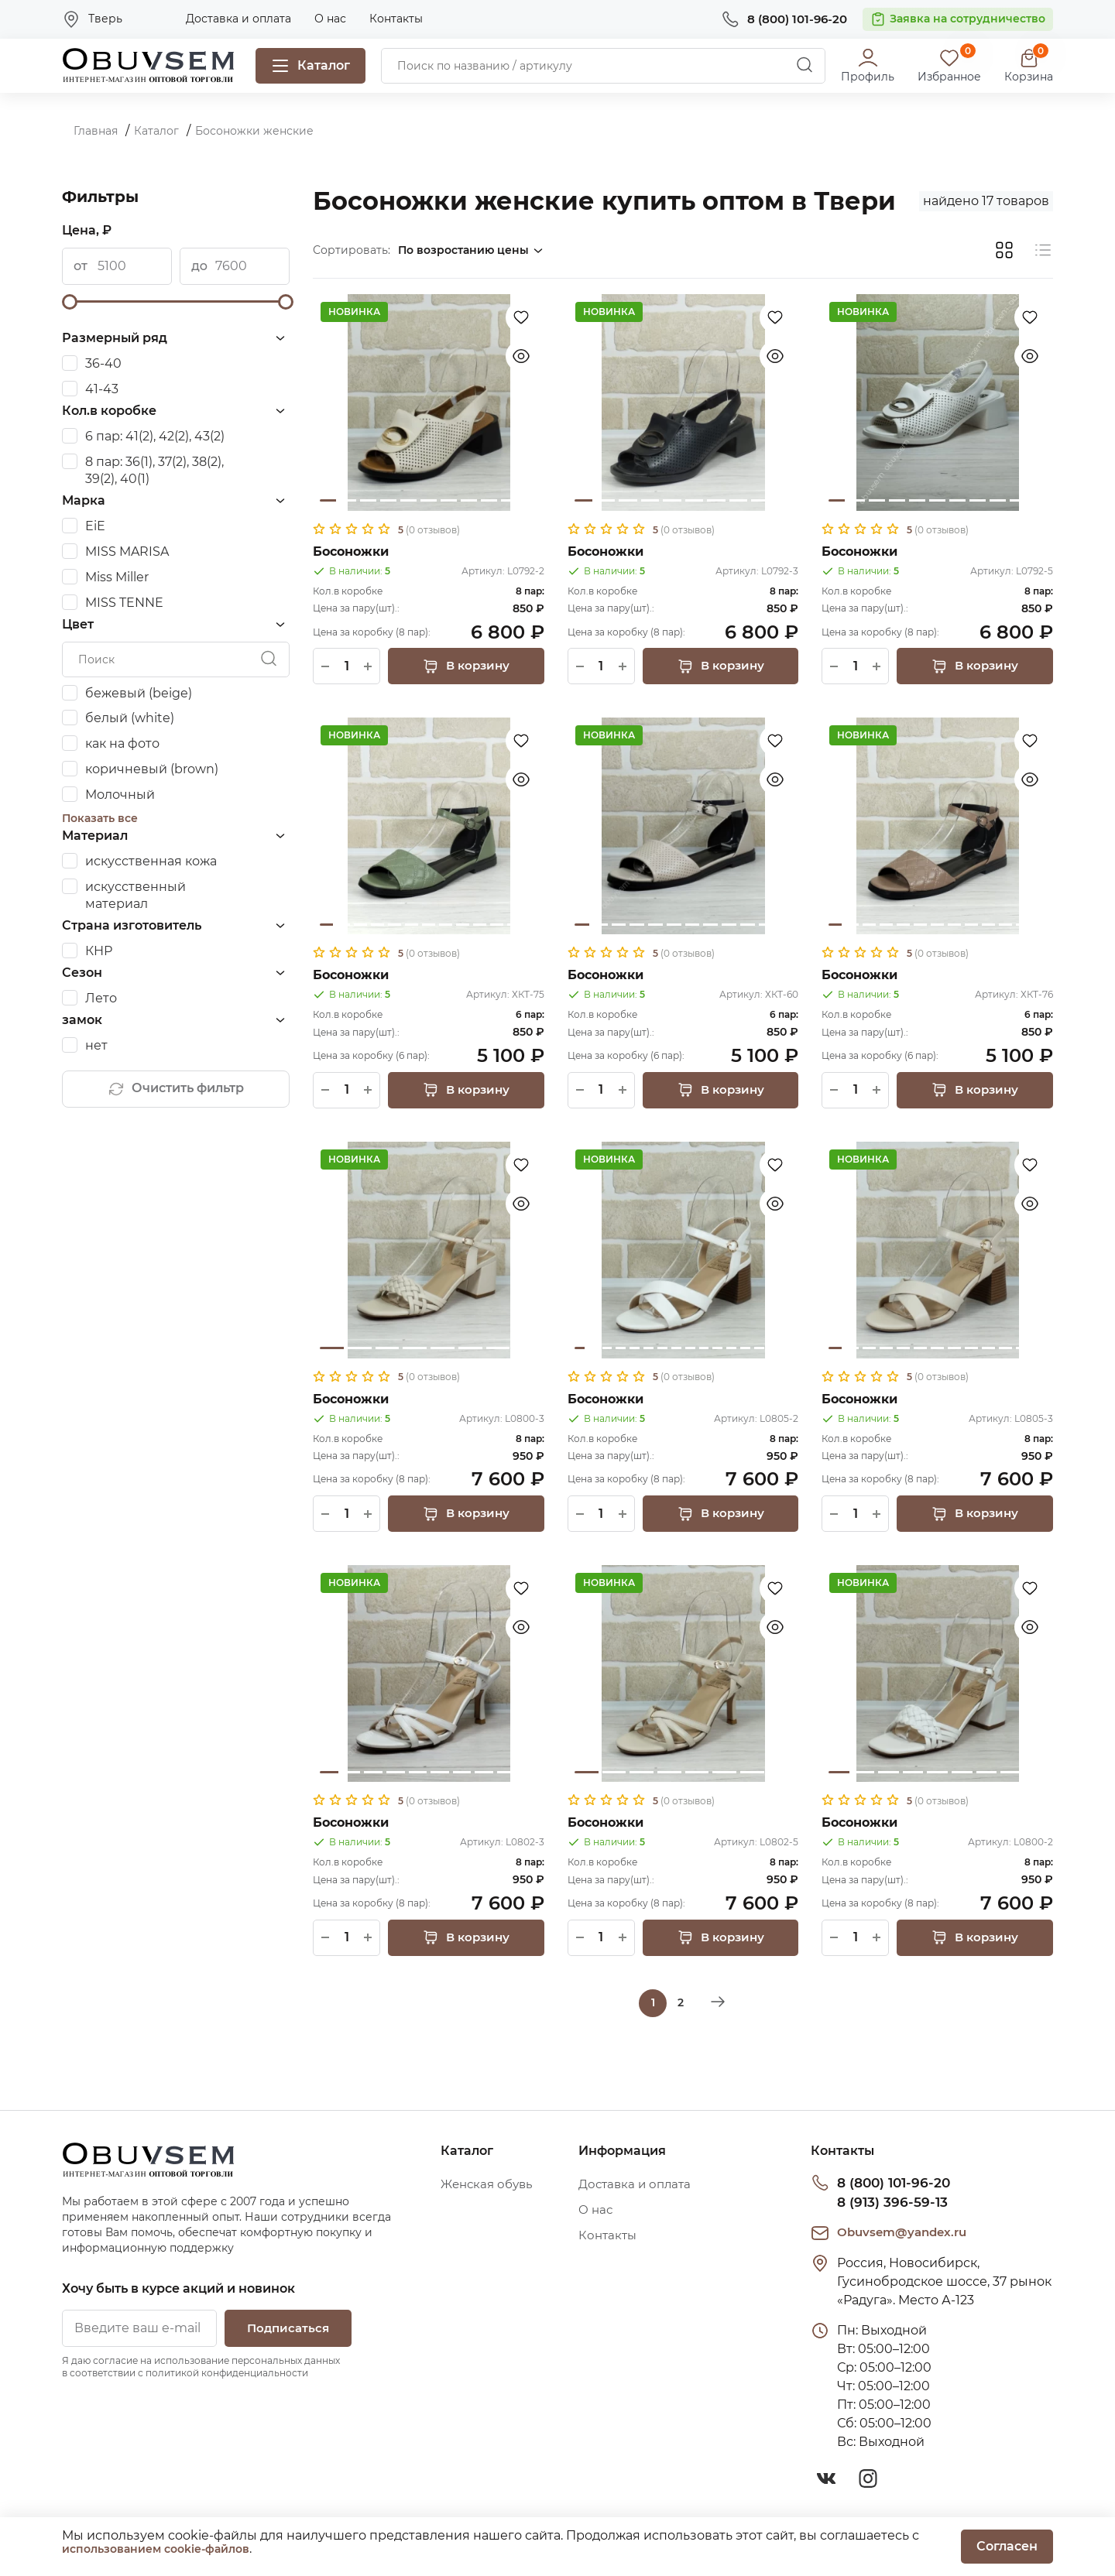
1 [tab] (328, 500)
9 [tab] (489, 500)
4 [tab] (388, 500)
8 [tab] (469, 500)
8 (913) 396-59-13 (887, 2204)
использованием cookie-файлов (155, 2549)
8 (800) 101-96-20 (890, 2185)
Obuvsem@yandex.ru (906, 2234)
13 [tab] (530, 925)
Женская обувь (490, 2187)
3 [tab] (368, 500)
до (199, 266)
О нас (330, 19)
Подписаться (283, 2331)
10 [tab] (509, 500)
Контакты (396, 19)
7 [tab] (449, 500)
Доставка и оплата (238, 19)
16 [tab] (787, 1349)
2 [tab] (348, 500)
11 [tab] (529, 500)
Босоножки (351, 551)
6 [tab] (428, 500)
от (80, 266)
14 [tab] (759, 1349)
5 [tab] (408, 500)
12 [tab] (513, 925)
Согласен (1007, 2546)
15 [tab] (773, 1349)
